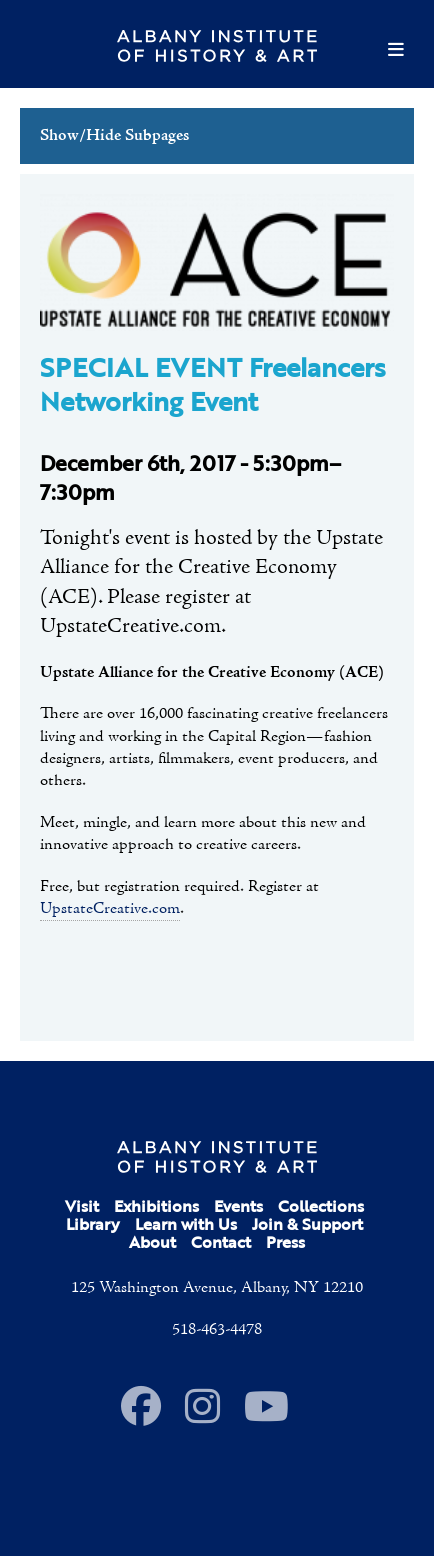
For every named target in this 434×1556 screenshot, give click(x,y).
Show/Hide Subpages (114, 136)
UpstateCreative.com (110, 909)
